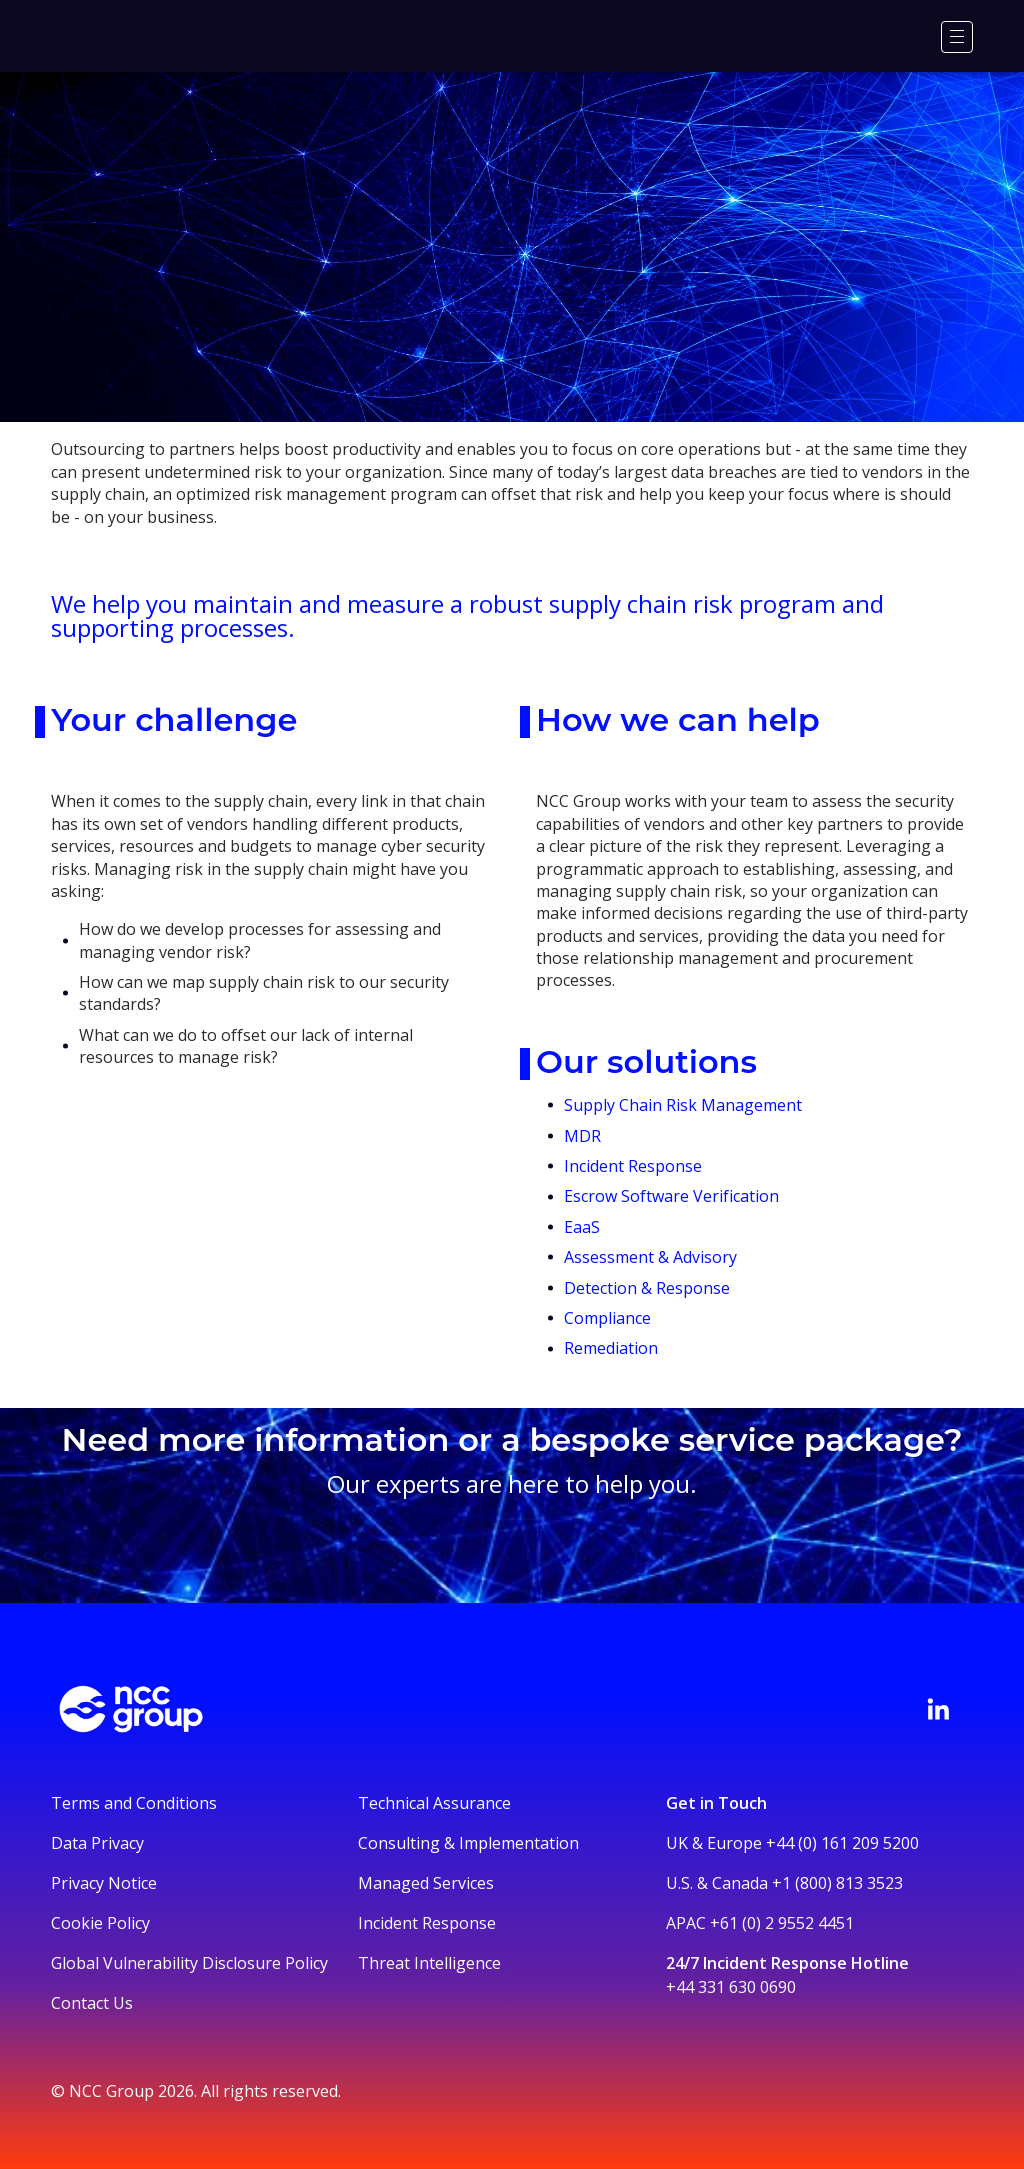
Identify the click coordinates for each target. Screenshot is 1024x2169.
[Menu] (957, 37)
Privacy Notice (104, 1883)
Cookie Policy (100, 1923)
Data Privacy (97, 1843)
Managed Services (426, 1883)
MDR (582, 1136)
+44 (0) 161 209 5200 (842, 1843)
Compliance (607, 1318)
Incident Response (633, 1166)
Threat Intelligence (429, 1963)
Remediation (611, 1348)
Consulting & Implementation (468, 1843)
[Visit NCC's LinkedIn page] (938, 1709)
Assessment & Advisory (650, 1257)
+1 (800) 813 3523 (837, 1883)
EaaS (582, 1227)
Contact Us (92, 2003)
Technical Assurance (434, 1803)
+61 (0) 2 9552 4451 (782, 1923)
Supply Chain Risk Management (683, 1105)
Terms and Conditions (134, 1803)
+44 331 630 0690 (731, 1987)
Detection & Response (647, 1288)
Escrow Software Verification (673, 1196)
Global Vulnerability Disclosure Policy (189, 1963)
